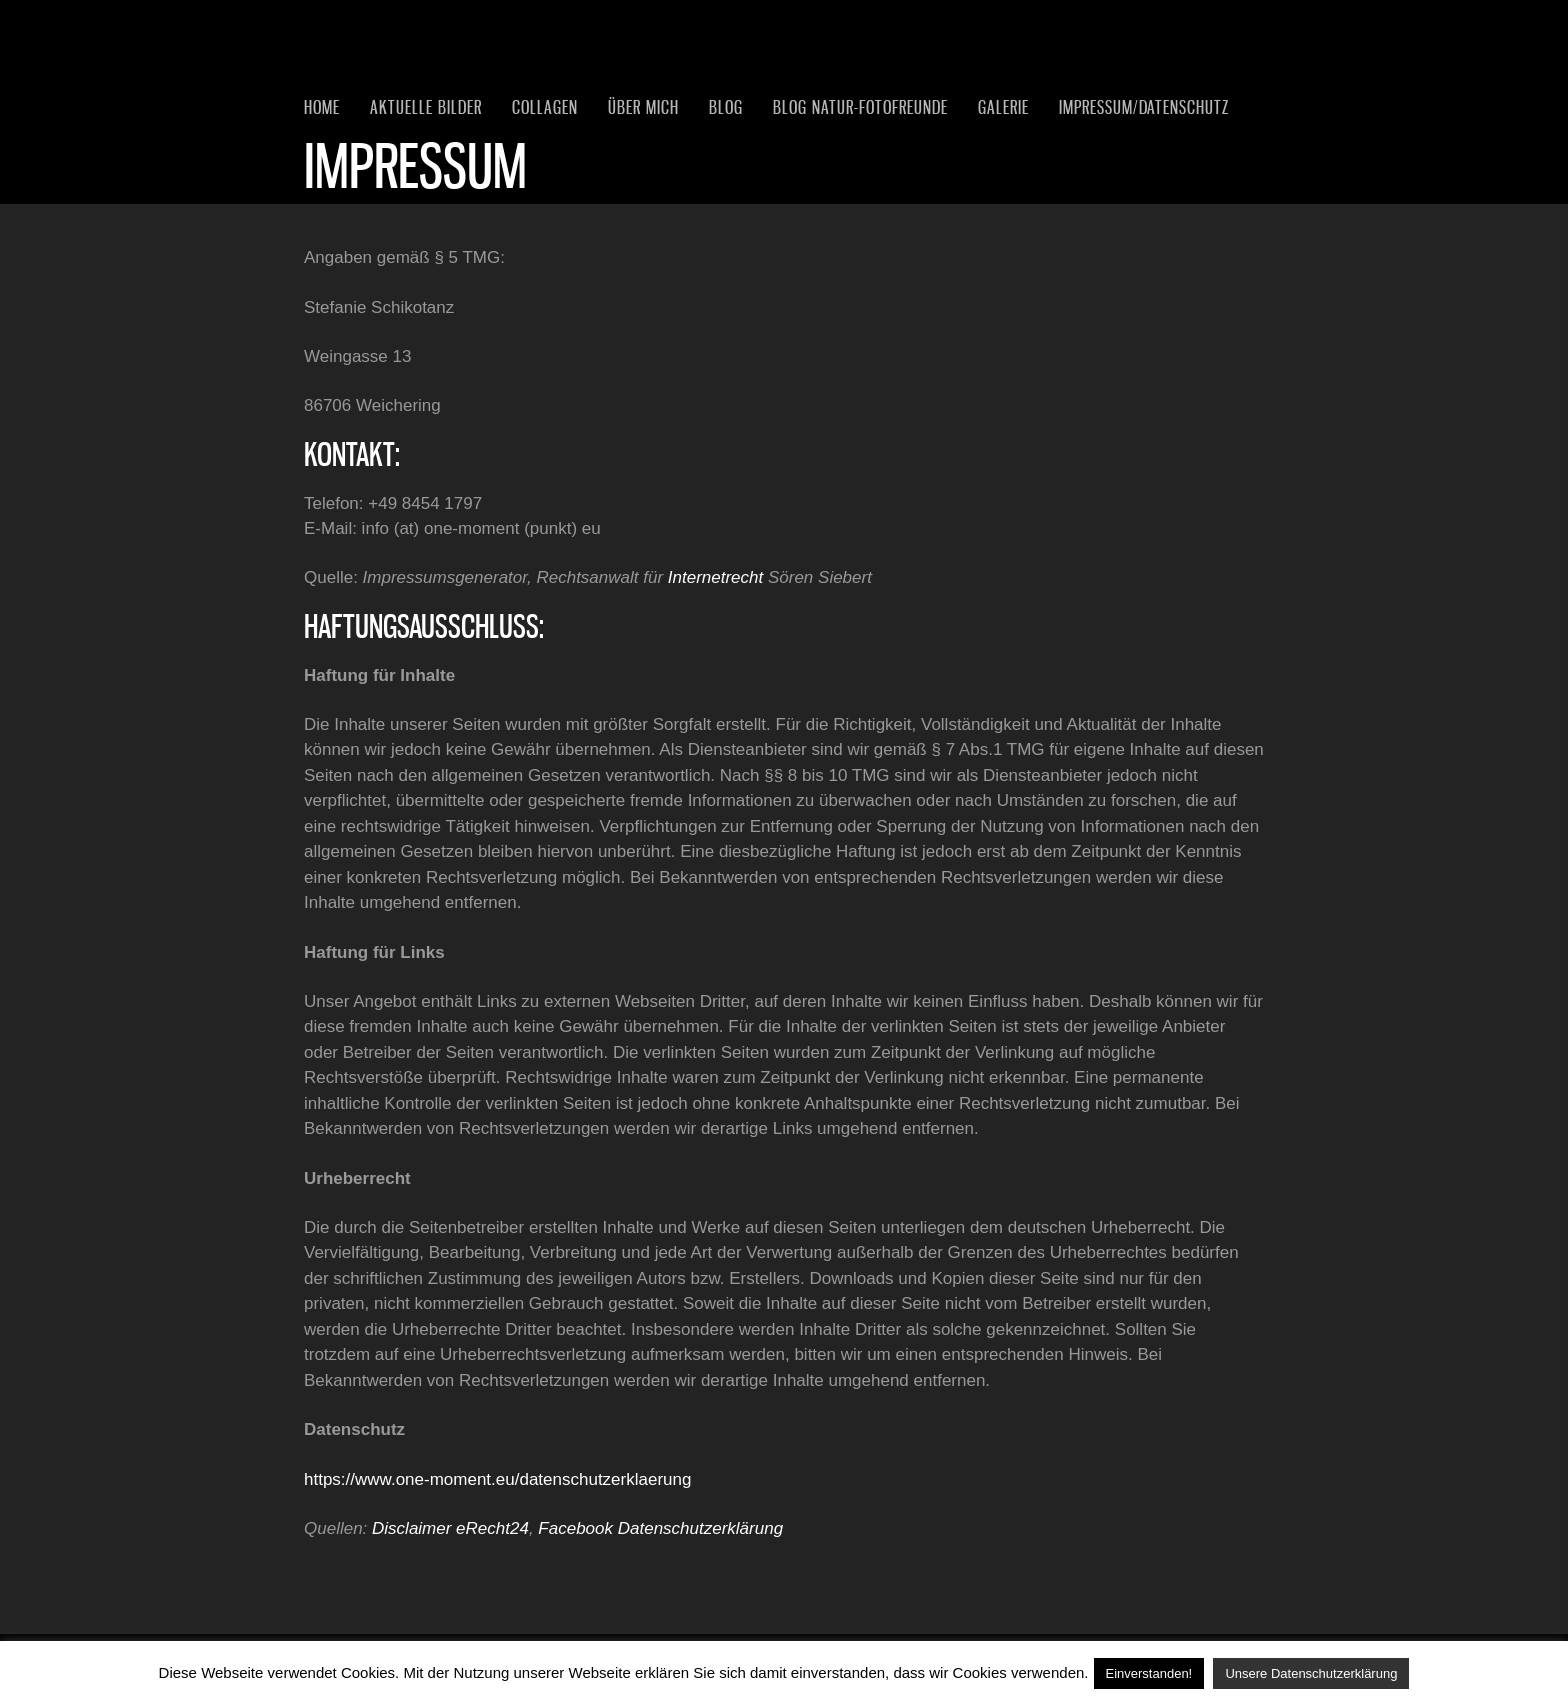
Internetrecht (715, 577)
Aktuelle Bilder (426, 107)
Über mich (643, 107)
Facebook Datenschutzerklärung (660, 1528)
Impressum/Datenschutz (1144, 107)
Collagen (545, 107)
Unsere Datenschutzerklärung (1311, 1673)
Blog (726, 107)
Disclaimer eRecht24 (450, 1528)
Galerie (1003, 107)
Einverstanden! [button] (1149, 1673)
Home (322, 107)
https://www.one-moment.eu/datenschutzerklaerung (497, 1479)
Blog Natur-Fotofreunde (860, 107)
